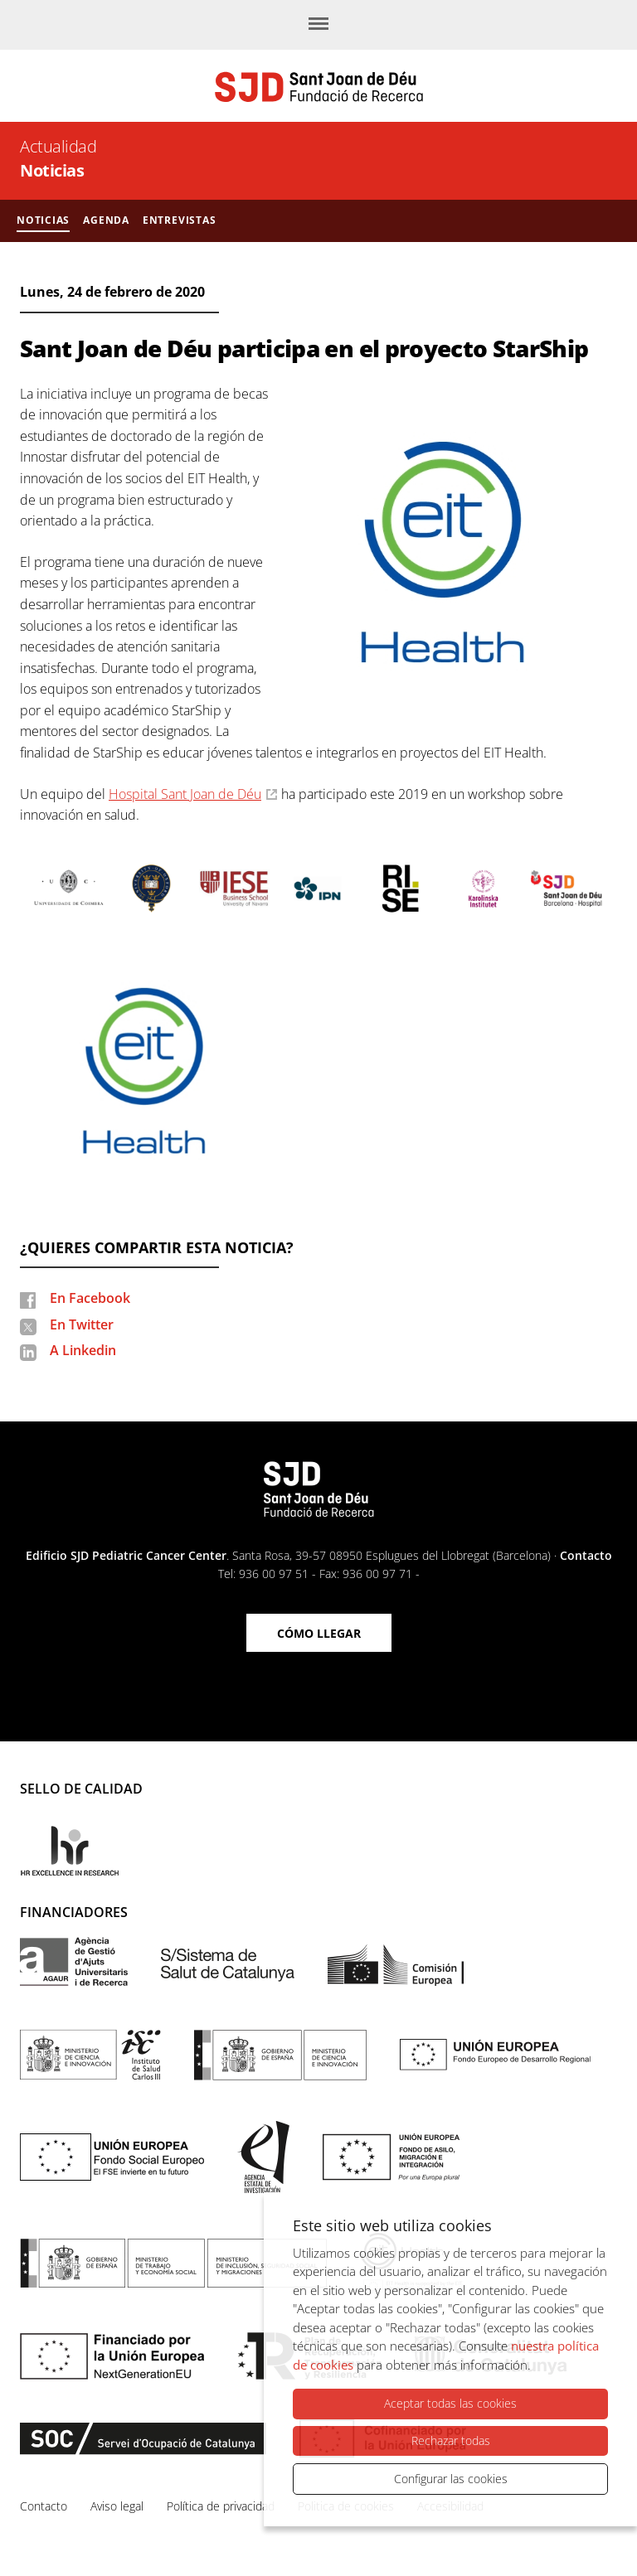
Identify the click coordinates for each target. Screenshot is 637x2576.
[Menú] (318, 25)
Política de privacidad (221, 2506)
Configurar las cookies (451, 2478)
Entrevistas (179, 220)
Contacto (586, 1555)
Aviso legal (116, 2506)
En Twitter (82, 1324)
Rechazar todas (450, 2440)
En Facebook (90, 1298)
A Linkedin (83, 1350)
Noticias (52, 170)
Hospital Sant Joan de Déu (185, 794)
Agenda (106, 220)
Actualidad (58, 146)
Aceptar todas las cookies (450, 2404)
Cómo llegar (319, 1633)
